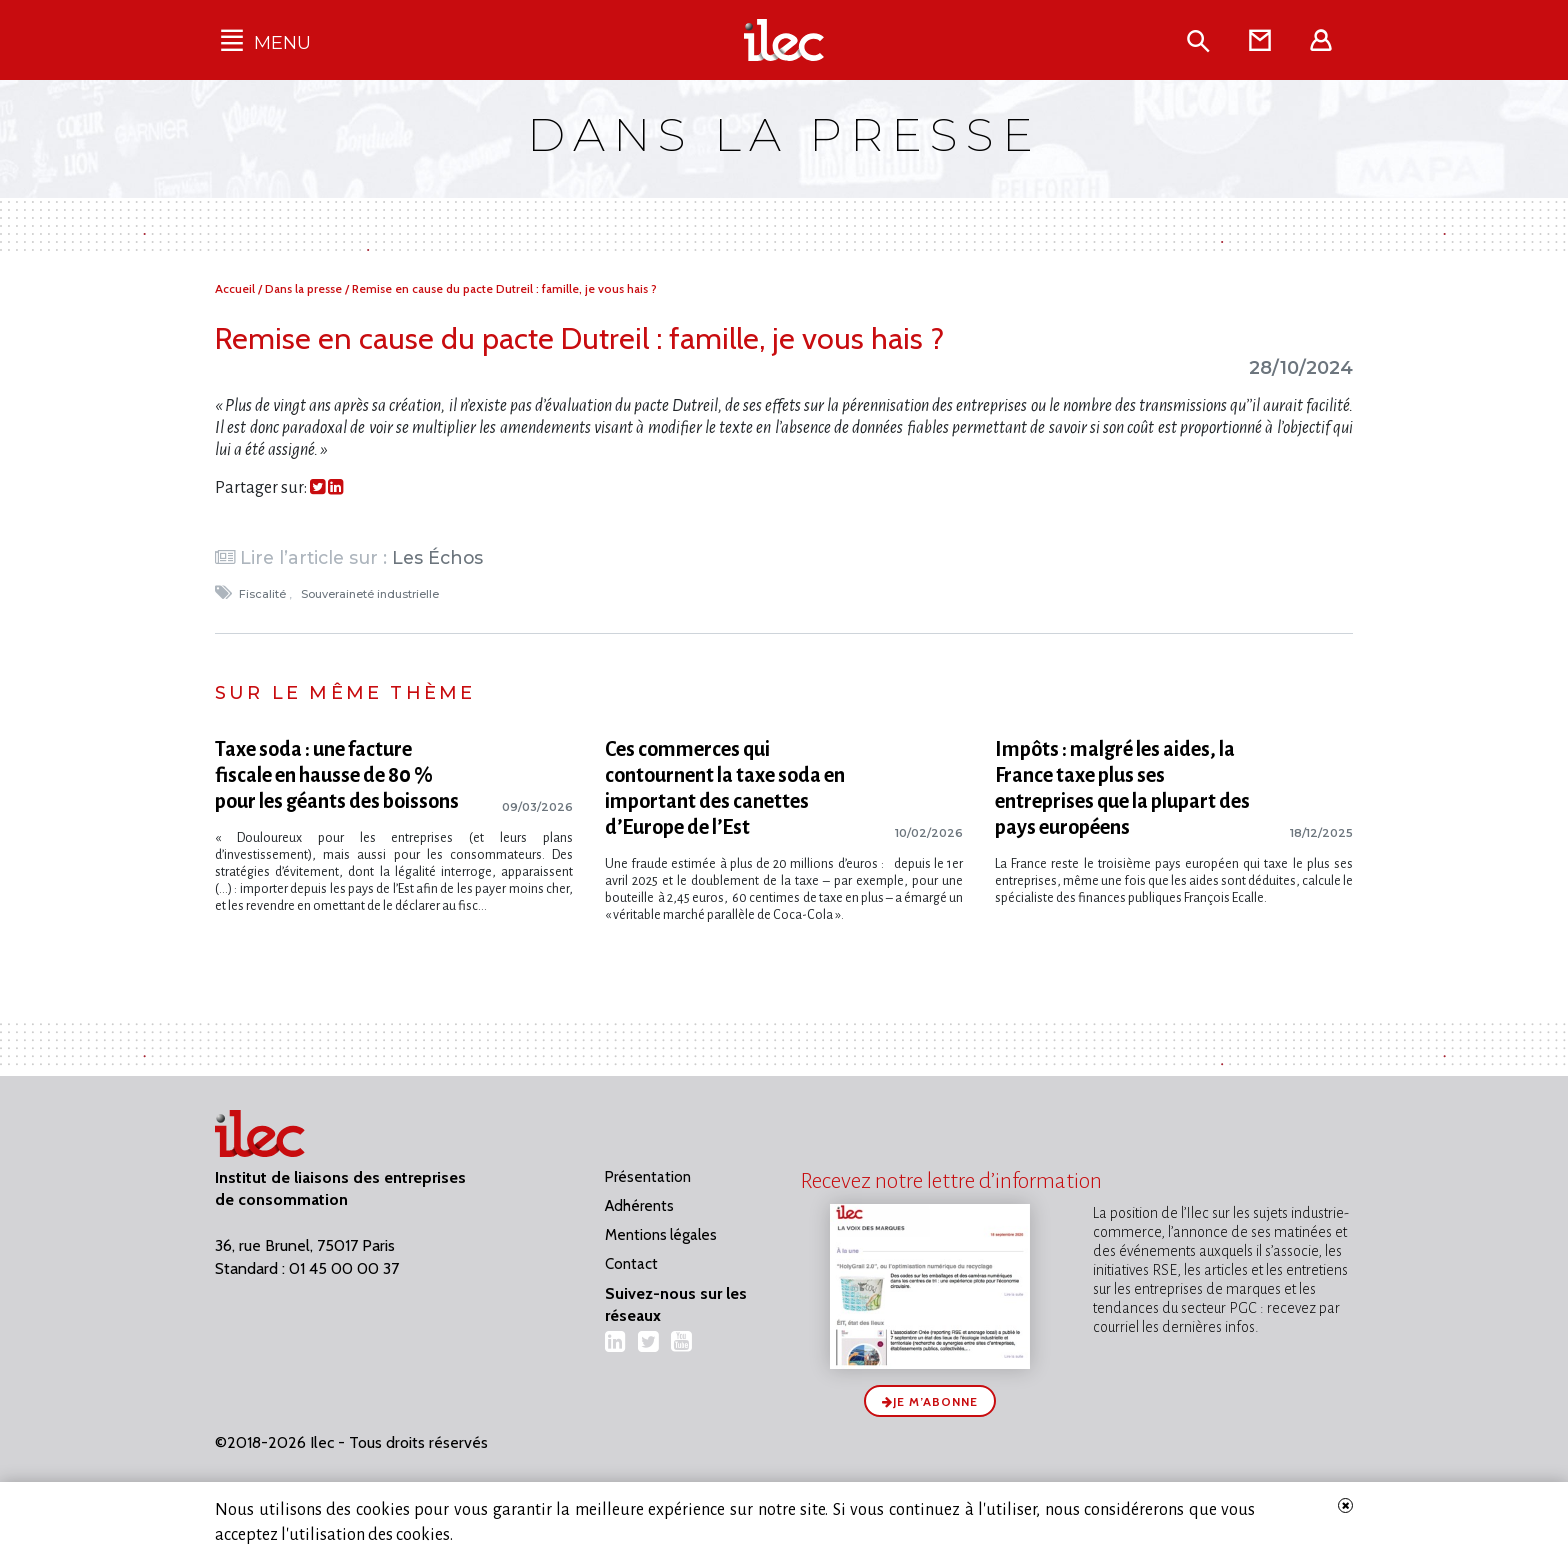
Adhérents (639, 1206)
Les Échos (437, 557)
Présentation (648, 1177)
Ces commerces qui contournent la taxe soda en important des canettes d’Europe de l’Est (725, 788)
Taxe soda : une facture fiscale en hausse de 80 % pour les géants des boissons (337, 775)
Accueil (236, 288)
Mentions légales (661, 1235)
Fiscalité (264, 594)
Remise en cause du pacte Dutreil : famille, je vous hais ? (504, 288)
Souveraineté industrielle (371, 594)
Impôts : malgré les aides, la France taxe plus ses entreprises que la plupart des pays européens (1122, 788)
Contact (631, 1264)
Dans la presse (305, 288)
